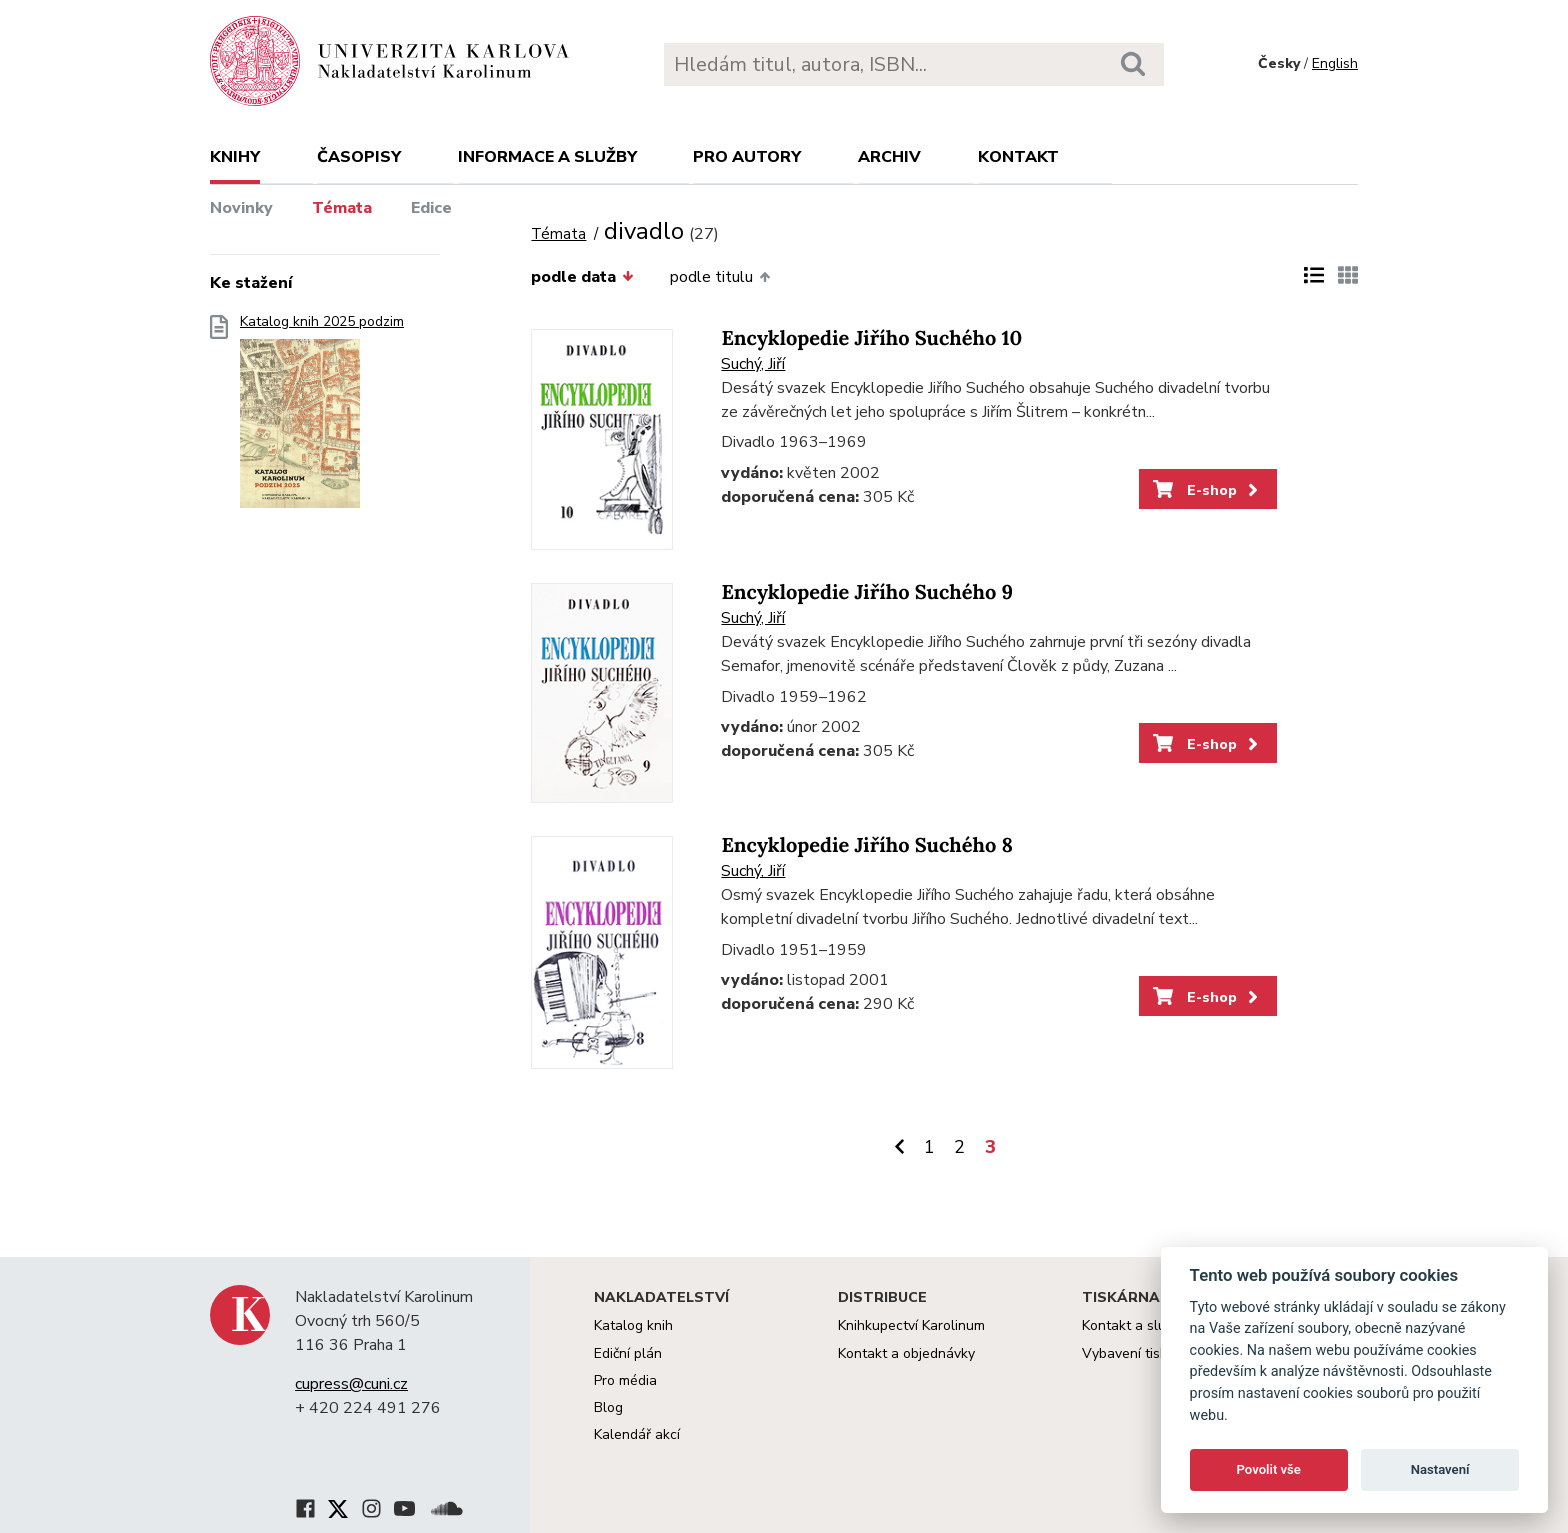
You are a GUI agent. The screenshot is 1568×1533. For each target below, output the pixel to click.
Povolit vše (1269, 1469)
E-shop (1207, 490)
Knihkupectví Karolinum (911, 1325)
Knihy (235, 157)
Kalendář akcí (637, 1434)
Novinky (241, 208)
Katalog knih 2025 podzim (322, 417)
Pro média (625, 1380)
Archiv (889, 157)
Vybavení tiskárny (1138, 1353)
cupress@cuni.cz (351, 1384)
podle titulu (720, 277)
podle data (582, 277)
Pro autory (747, 157)
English (1335, 63)
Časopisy (359, 157)
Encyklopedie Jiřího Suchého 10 (871, 338)
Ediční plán (628, 1353)
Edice (431, 208)
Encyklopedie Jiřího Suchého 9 (867, 592)
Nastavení (1440, 1469)
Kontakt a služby (1134, 1325)
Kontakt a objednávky (906, 1353)
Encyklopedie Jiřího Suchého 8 (866, 845)
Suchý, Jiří (753, 364)
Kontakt (1018, 157)
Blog (608, 1407)
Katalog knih (633, 1325)
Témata (342, 208)
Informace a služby (547, 157)
